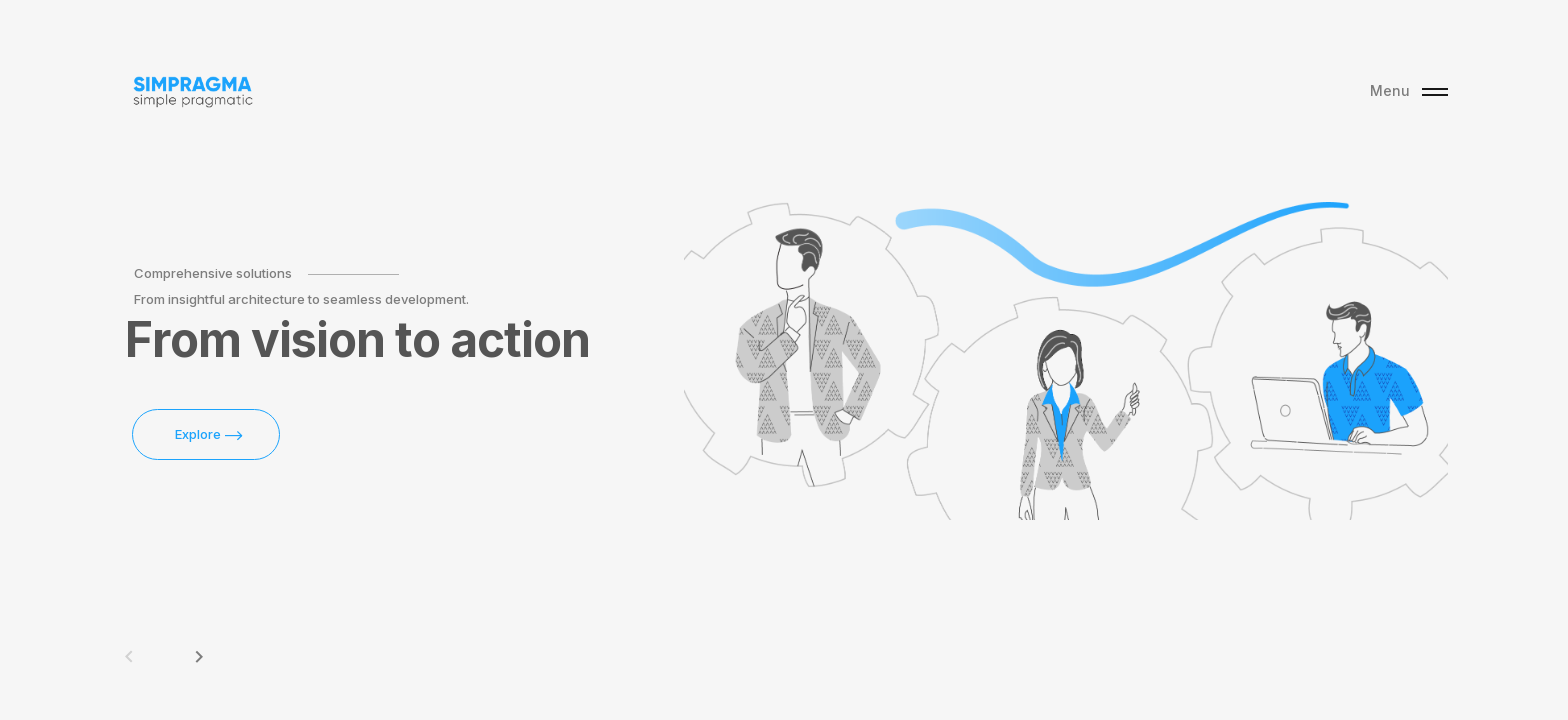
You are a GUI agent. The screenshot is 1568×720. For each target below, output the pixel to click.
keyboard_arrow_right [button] (199, 657)
